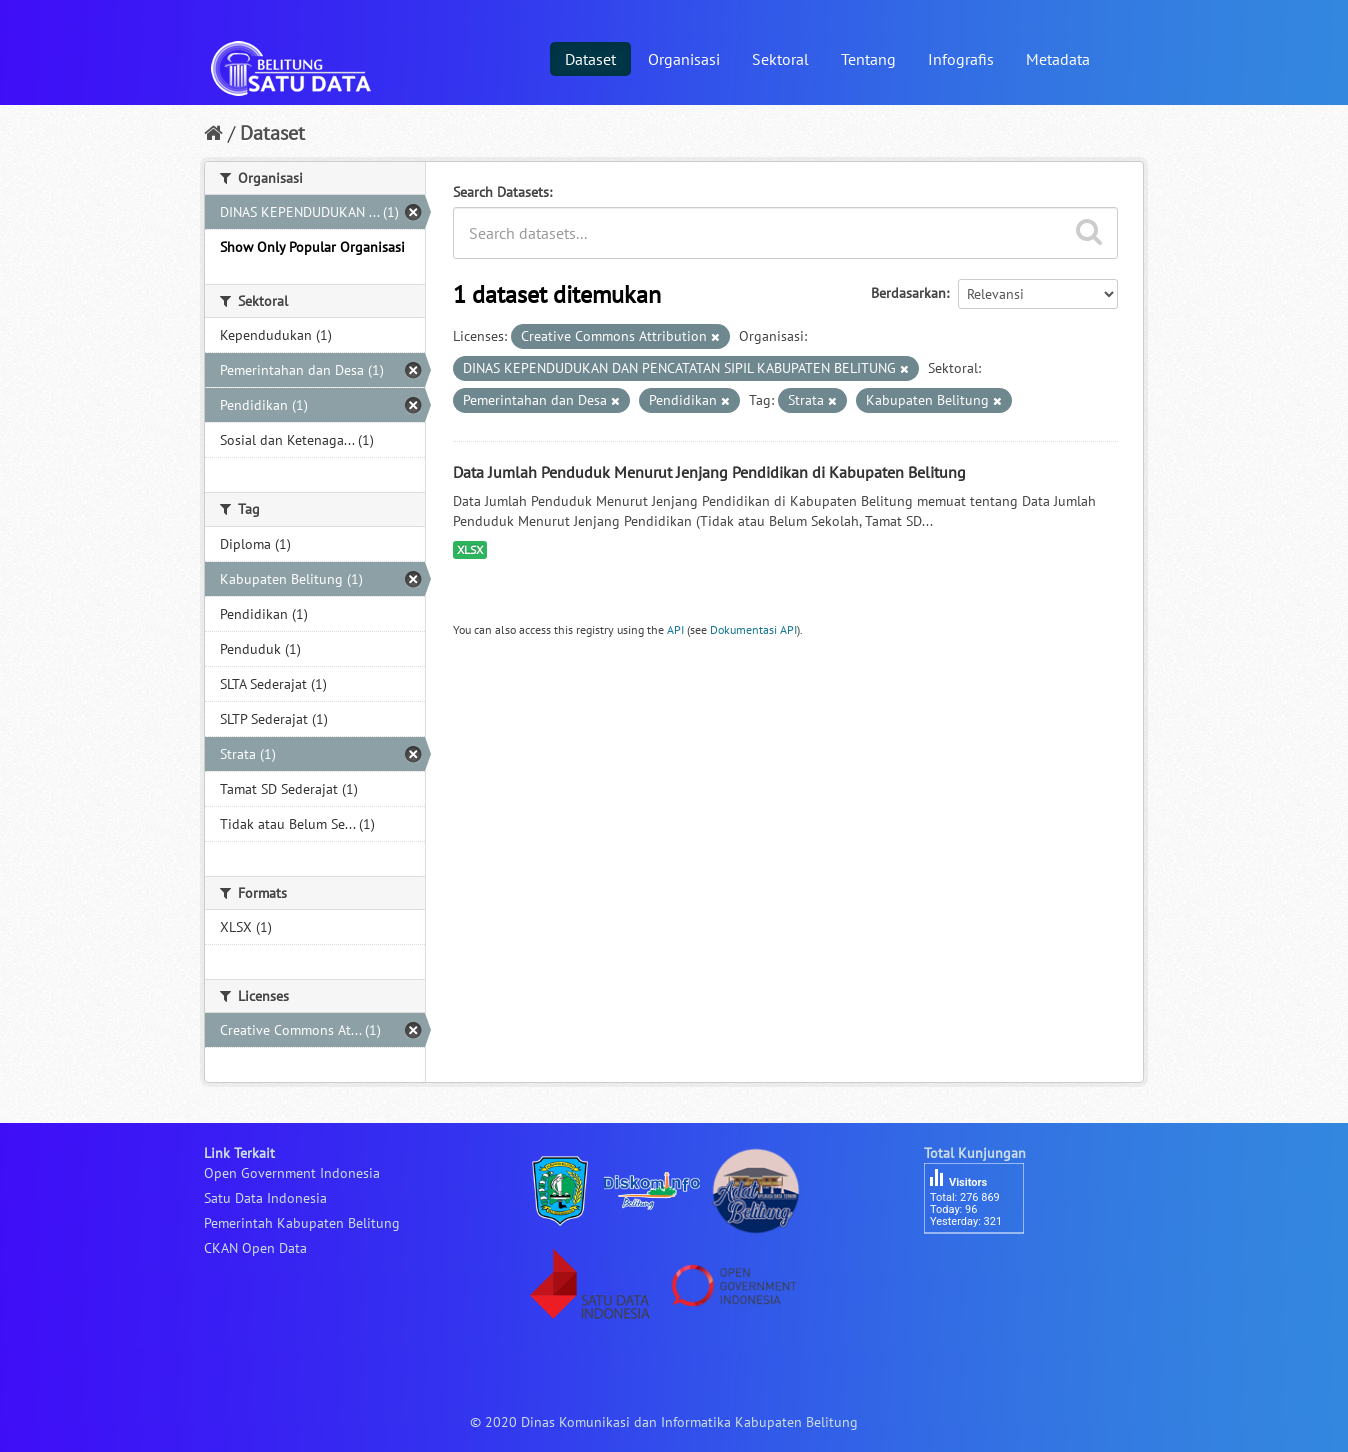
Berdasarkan (908, 293)
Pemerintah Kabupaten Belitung (302, 1223)
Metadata (1058, 59)
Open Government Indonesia (292, 1173)
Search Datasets (501, 192)
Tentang (868, 59)
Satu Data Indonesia (265, 1198)
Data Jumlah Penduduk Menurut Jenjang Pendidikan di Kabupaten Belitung (709, 472)
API (675, 629)
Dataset (590, 59)
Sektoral (780, 59)
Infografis (961, 59)
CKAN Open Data (255, 1248)
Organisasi (684, 59)
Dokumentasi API (753, 629)
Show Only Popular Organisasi (312, 247)
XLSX (470, 549)
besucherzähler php (984, 1268)
